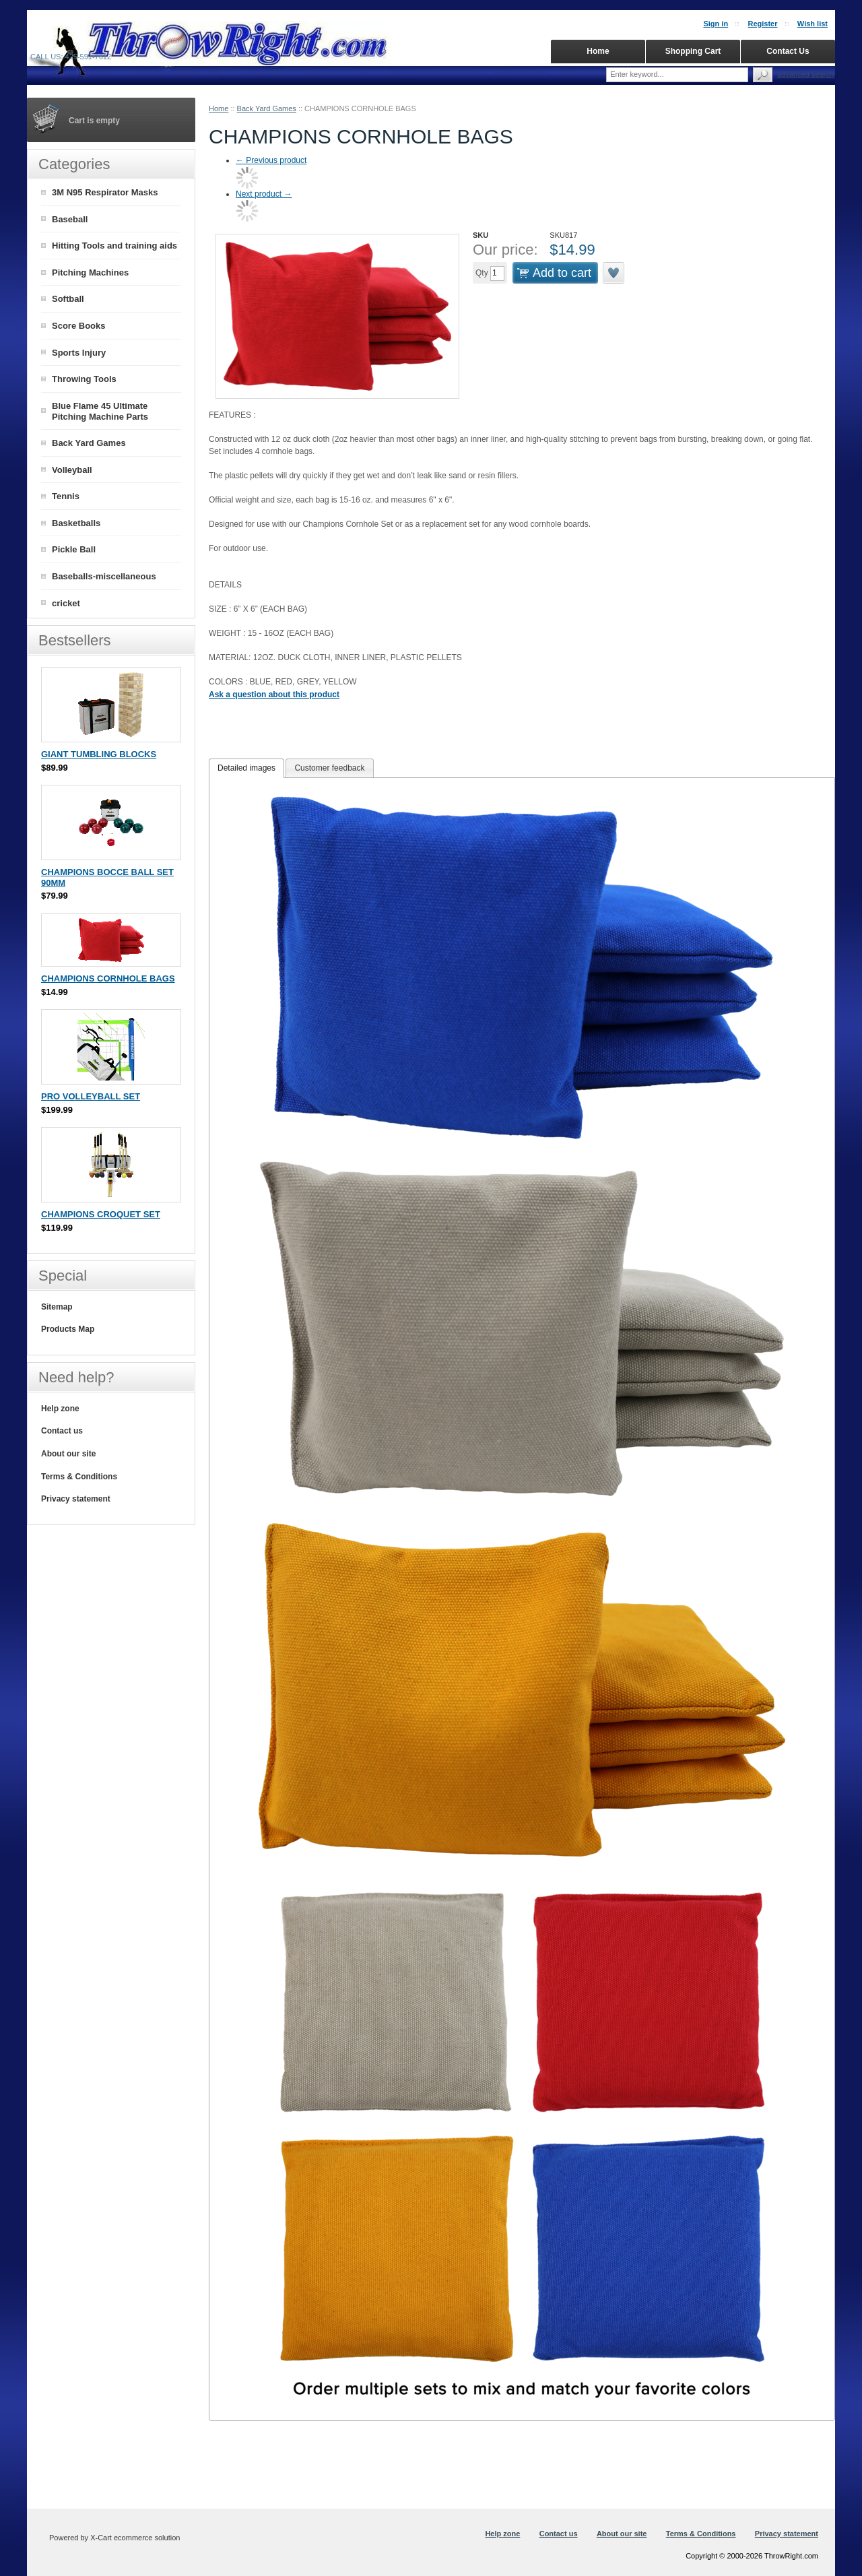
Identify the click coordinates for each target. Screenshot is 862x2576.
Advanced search (805, 74)
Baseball (70, 219)
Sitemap (57, 1307)
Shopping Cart (693, 51)
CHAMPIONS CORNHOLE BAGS (108, 978)
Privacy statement (75, 1499)
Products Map (67, 1329)
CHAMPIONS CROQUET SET (100, 1214)
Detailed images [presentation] (246, 768)
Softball (68, 299)
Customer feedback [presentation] (329, 768)
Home (218, 108)
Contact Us (787, 51)
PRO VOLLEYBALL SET (90, 1096)
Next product (264, 194)
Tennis (65, 496)
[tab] (246, 769)
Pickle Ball (74, 549)
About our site (68, 1453)
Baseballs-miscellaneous (104, 576)
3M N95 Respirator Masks (105, 192)
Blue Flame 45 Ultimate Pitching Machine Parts (100, 411)
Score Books (78, 326)
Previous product (271, 160)
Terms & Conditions (79, 1476)
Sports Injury (79, 353)
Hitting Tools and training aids (114, 245)
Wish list (812, 24)
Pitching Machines (90, 272)
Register (762, 24)
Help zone (60, 1408)
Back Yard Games (266, 108)
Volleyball (72, 470)
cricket (66, 603)
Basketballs (76, 523)
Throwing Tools (84, 379)
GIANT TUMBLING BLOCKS (98, 754)
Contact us (62, 1431)
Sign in (715, 24)
